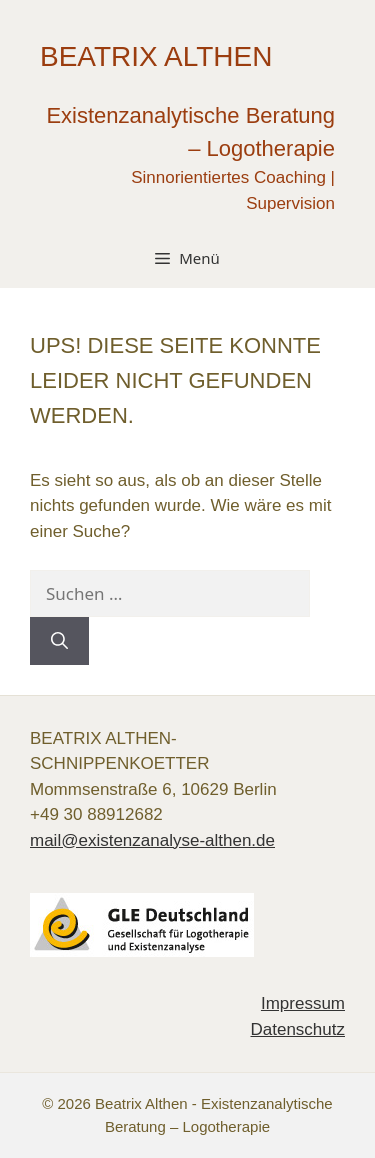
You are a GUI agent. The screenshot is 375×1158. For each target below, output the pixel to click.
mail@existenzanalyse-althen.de (152, 840)
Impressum (303, 1003)
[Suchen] (59, 641)
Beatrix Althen (156, 56)
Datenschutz (298, 1029)
